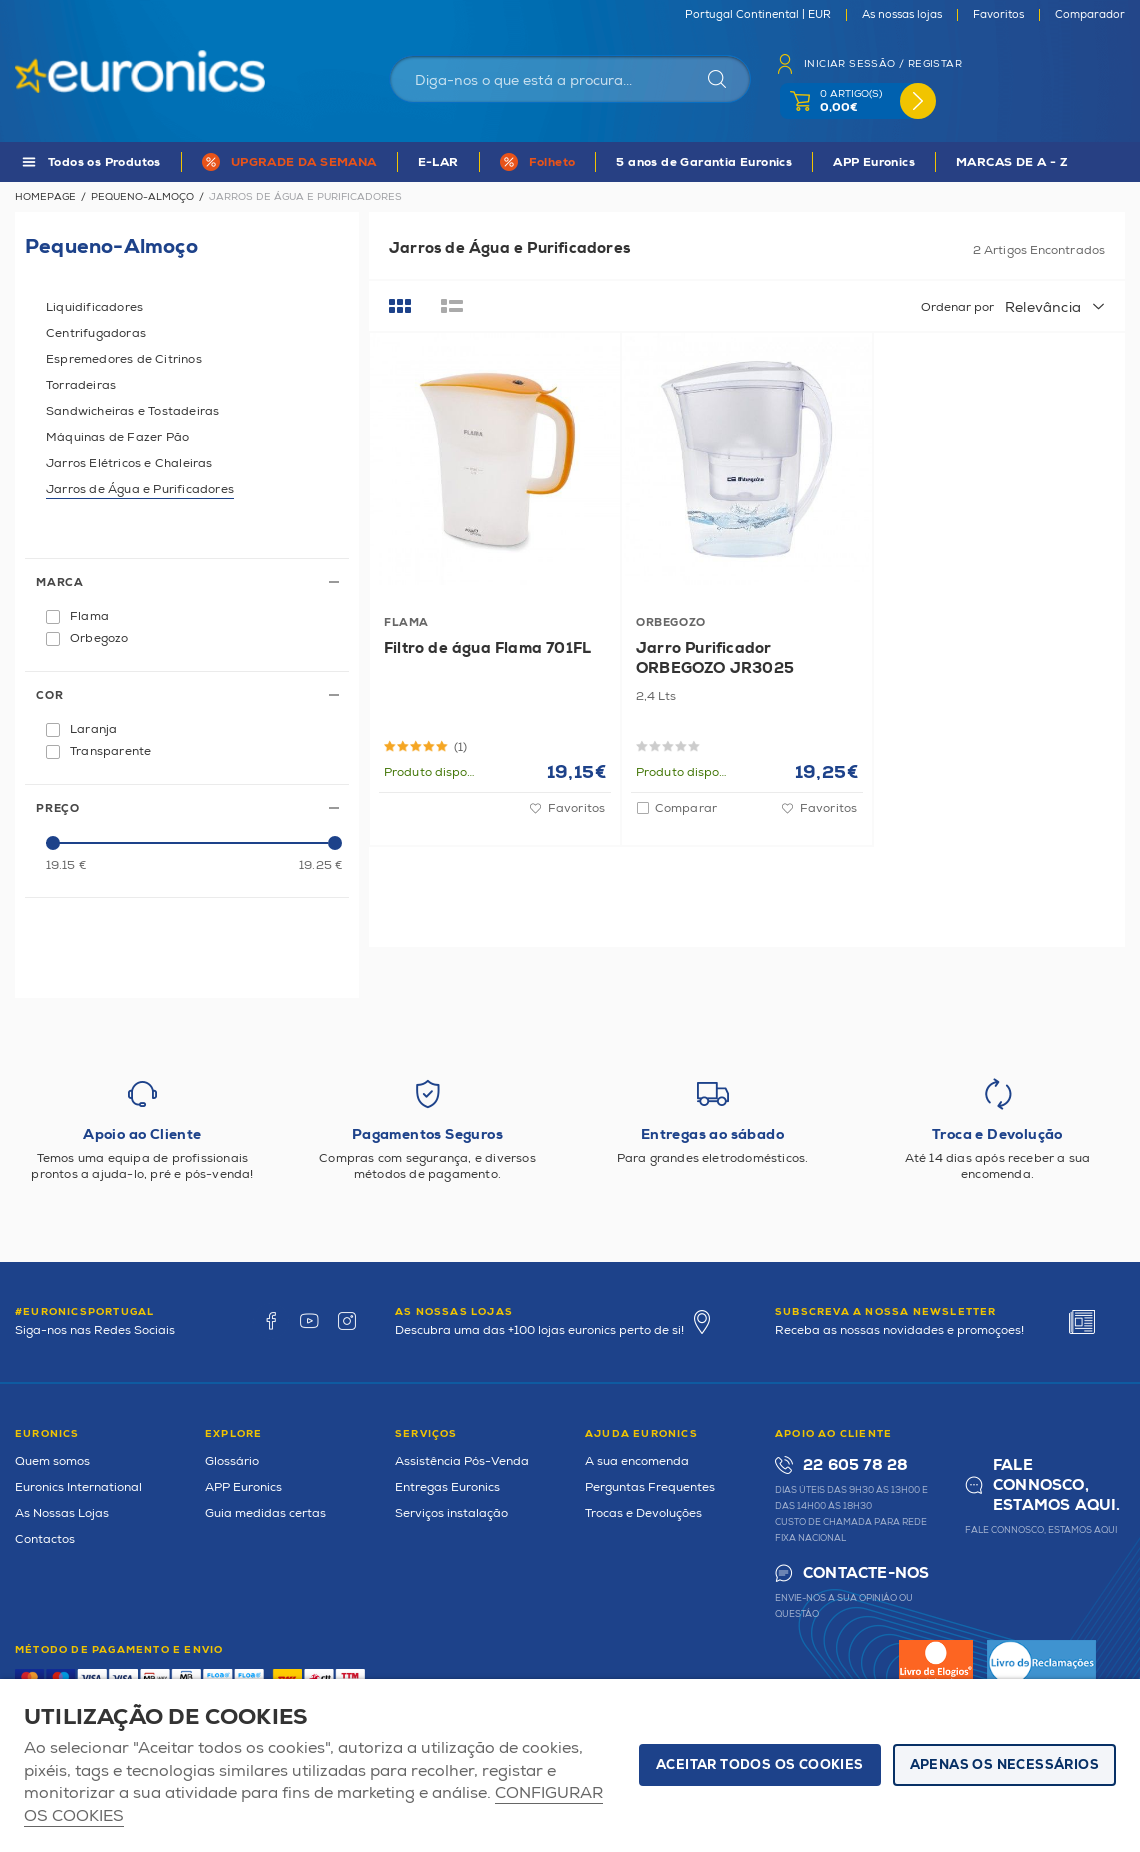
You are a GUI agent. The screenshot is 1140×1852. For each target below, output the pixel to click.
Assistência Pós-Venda (462, 1461)
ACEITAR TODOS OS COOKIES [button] (760, 1765)
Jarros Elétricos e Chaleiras (129, 463)
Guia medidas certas (265, 1513)
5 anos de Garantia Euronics (704, 162)
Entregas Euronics (447, 1487)
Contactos (45, 1539)
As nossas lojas (902, 15)
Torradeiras (81, 385)
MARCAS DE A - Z (1012, 162)
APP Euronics (874, 162)
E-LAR (438, 162)
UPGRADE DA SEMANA (304, 162)
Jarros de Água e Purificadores (140, 489)
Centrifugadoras (96, 333)
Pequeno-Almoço (142, 197)
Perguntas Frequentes (650, 1487)
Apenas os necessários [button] (1004, 1765)
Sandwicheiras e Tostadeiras (132, 411)
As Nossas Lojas (62, 1513)
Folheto (552, 162)
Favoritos (998, 15)
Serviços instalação (451, 1513)
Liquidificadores (94, 307)
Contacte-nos (866, 1573)
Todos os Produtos (104, 162)
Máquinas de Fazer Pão (117, 437)
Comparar (686, 808)
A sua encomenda (637, 1461)
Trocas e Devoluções (643, 1513)
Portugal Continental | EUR (758, 15)
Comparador (1090, 15)
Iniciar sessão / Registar (883, 64)
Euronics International (78, 1487)
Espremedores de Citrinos (124, 359)
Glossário (232, 1461)
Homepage (45, 197)
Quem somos (52, 1461)
